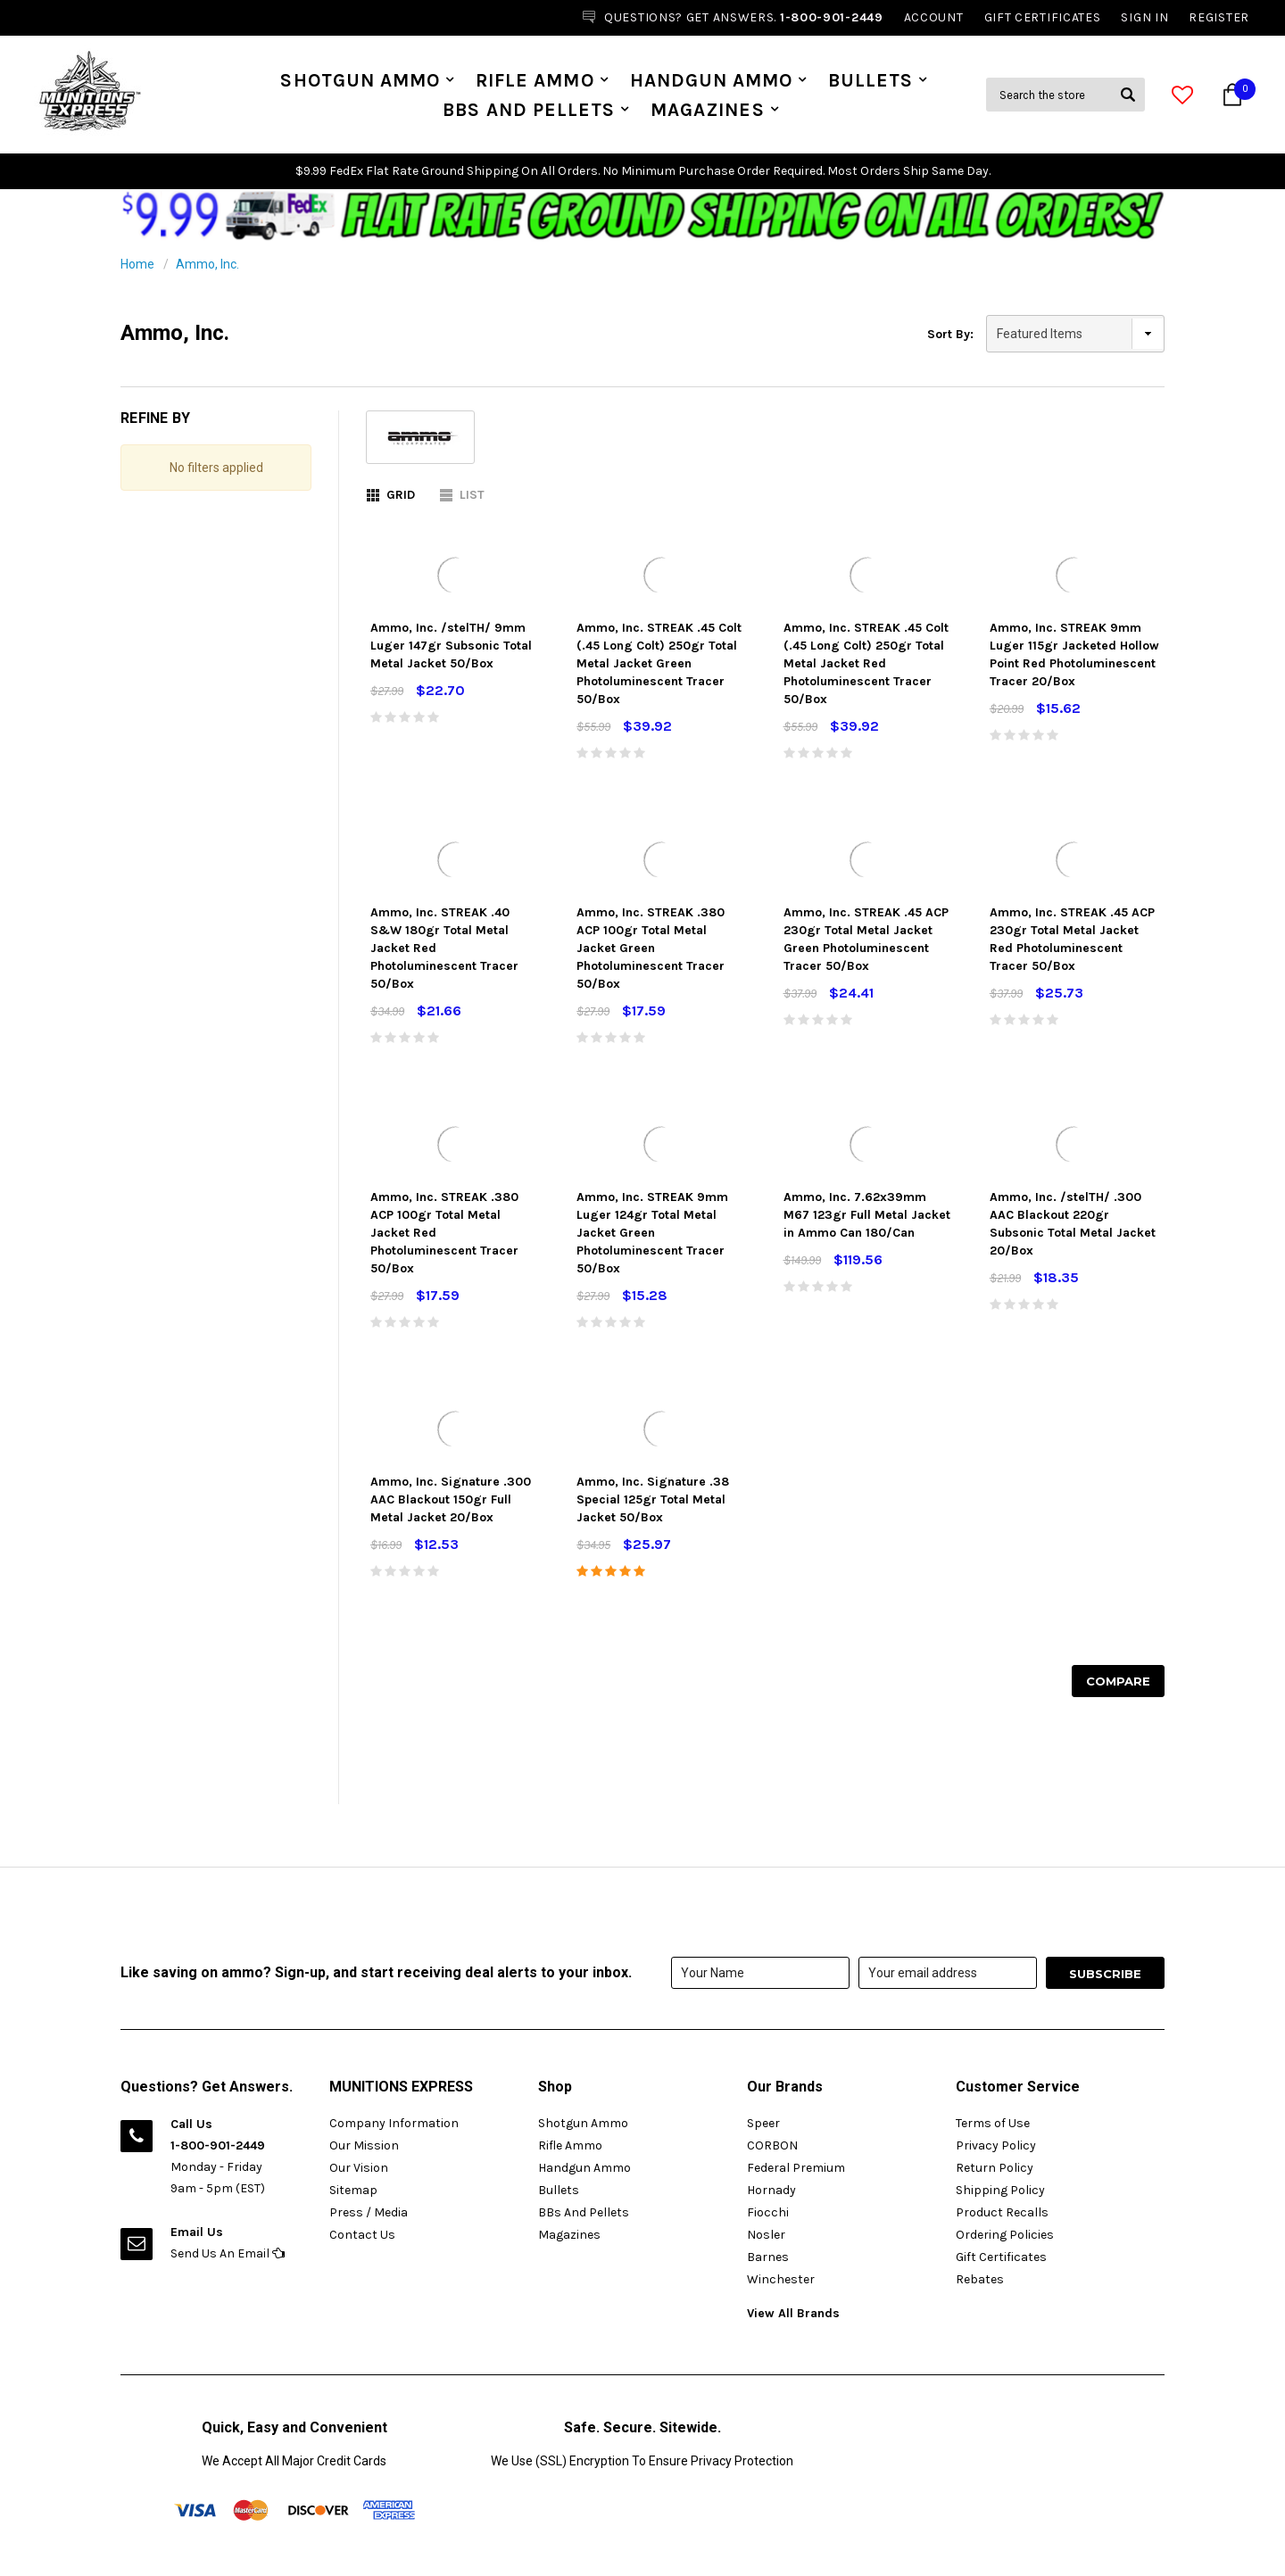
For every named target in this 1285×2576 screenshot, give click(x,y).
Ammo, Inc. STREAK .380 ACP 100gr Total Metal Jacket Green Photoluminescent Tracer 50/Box (650, 948)
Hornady (771, 2190)
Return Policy (994, 2167)
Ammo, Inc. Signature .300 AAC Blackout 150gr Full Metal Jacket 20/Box (450, 1499)
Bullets (870, 80)
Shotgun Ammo (360, 80)
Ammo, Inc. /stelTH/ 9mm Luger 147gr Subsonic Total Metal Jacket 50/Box (451, 645)
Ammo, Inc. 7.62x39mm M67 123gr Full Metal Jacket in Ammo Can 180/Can (866, 1214)
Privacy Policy (996, 2145)
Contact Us (362, 2234)
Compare (1118, 1681)
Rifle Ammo (535, 80)
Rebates (980, 2279)
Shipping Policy (1000, 2190)
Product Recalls (1002, 2212)
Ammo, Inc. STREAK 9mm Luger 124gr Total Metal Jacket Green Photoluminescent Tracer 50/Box (652, 1232)
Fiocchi (768, 2212)
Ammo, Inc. (207, 264)
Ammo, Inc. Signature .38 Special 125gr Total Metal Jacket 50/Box (652, 1499)
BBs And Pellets (529, 109)
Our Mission (364, 2145)
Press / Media (368, 2212)
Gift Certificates (1001, 2257)
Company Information (394, 2123)
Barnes (768, 2257)
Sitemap (353, 2190)
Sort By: (950, 334)
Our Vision (358, 2167)
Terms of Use (993, 2123)
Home (137, 264)
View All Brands (793, 2313)
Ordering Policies (1005, 2234)
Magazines (707, 109)
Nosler (766, 2234)
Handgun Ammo (711, 80)
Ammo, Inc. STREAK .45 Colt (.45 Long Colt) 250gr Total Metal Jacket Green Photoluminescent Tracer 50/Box (659, 663)
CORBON (772, 2145)
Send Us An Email (227, 2253)
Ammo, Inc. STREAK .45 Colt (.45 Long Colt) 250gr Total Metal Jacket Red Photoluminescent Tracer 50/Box (866, 663)
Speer (763, 2123)
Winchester (781, 2279)
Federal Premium (796, 2167)
